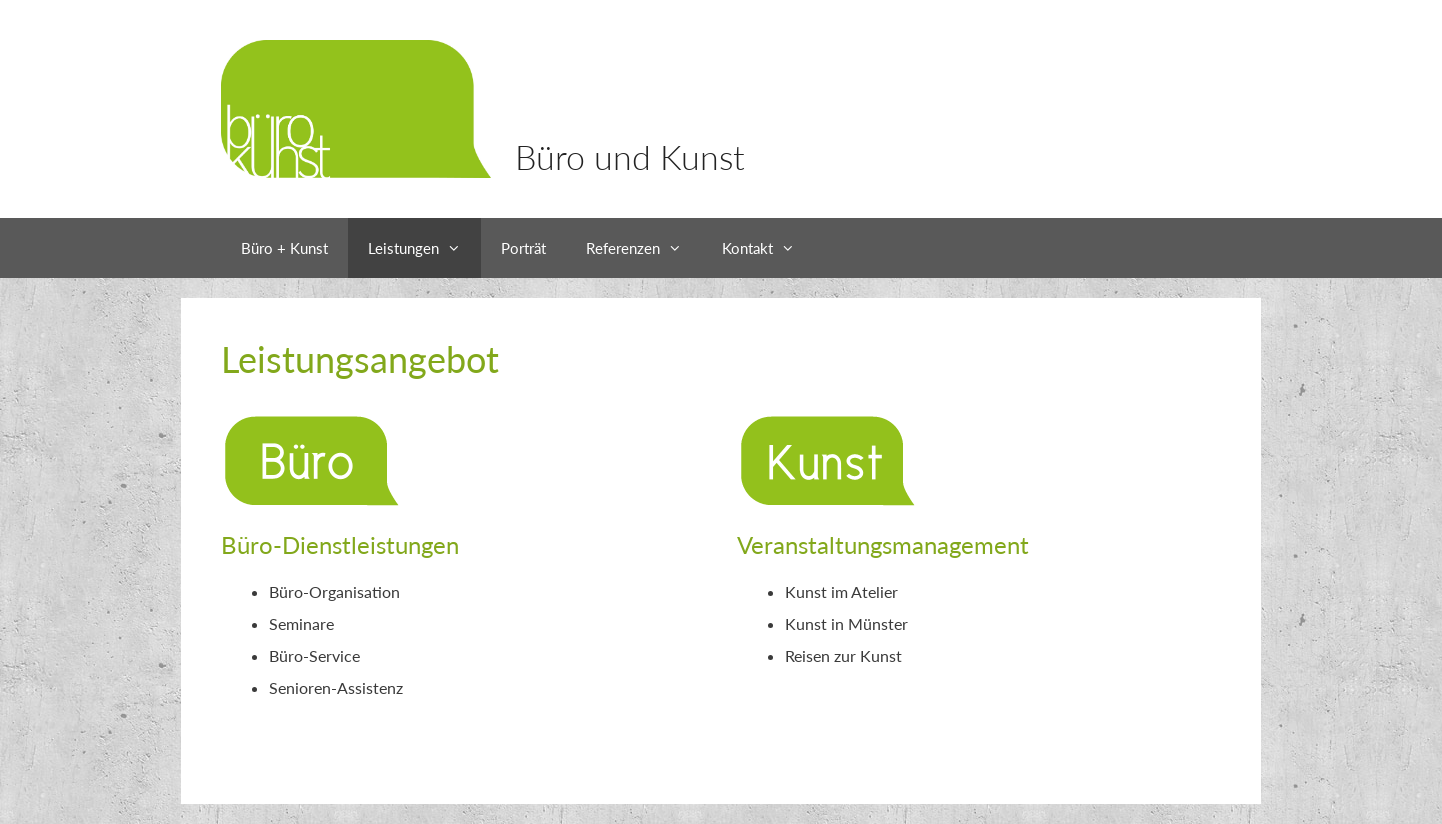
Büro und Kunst (630, 156)
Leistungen (424, 248)
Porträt (523, 248)
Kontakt (768, 248)
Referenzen (644, 248)
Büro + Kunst (284, 248)
